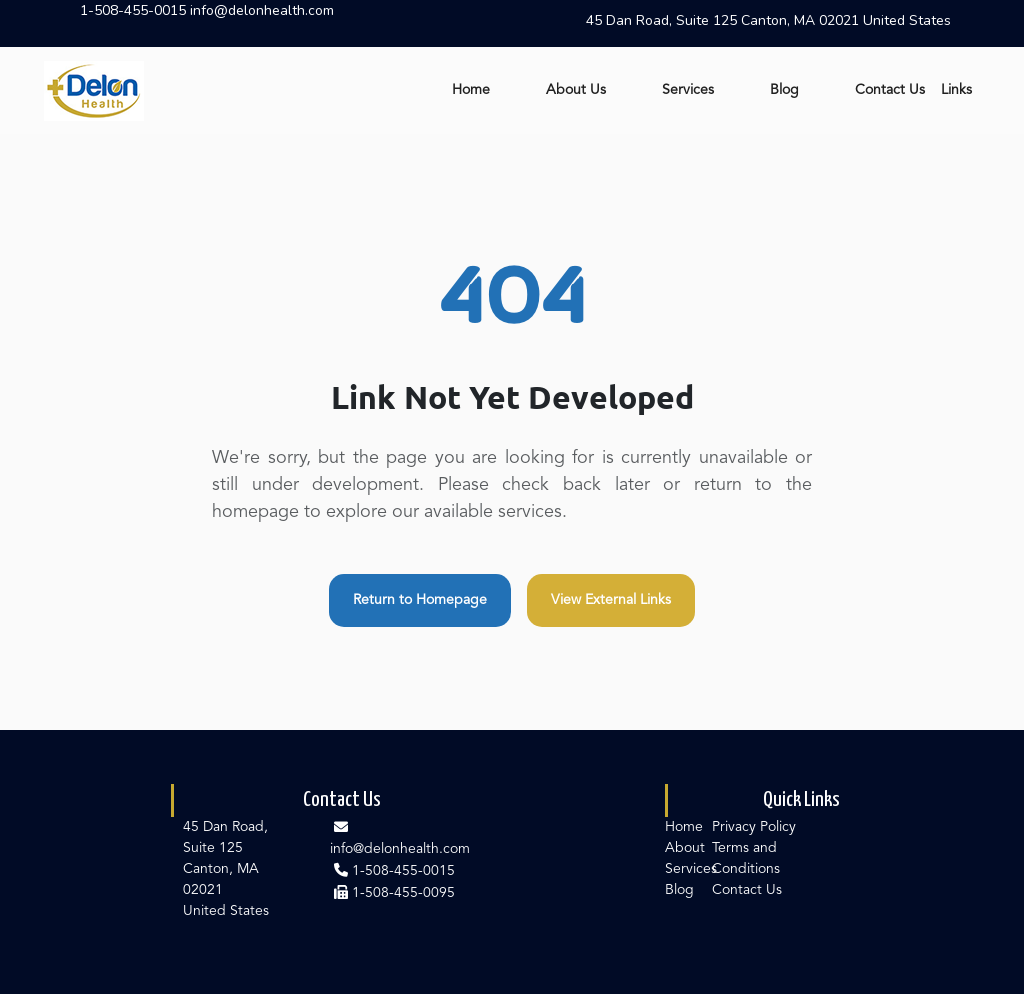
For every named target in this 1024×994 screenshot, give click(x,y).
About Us (576, 90)
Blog (784, 90)
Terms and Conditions (746, 858)
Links (956, 90)
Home (471, 90)
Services (688, 90)
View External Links (611, 600)
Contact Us (890, 90)
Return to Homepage (420, 600)
